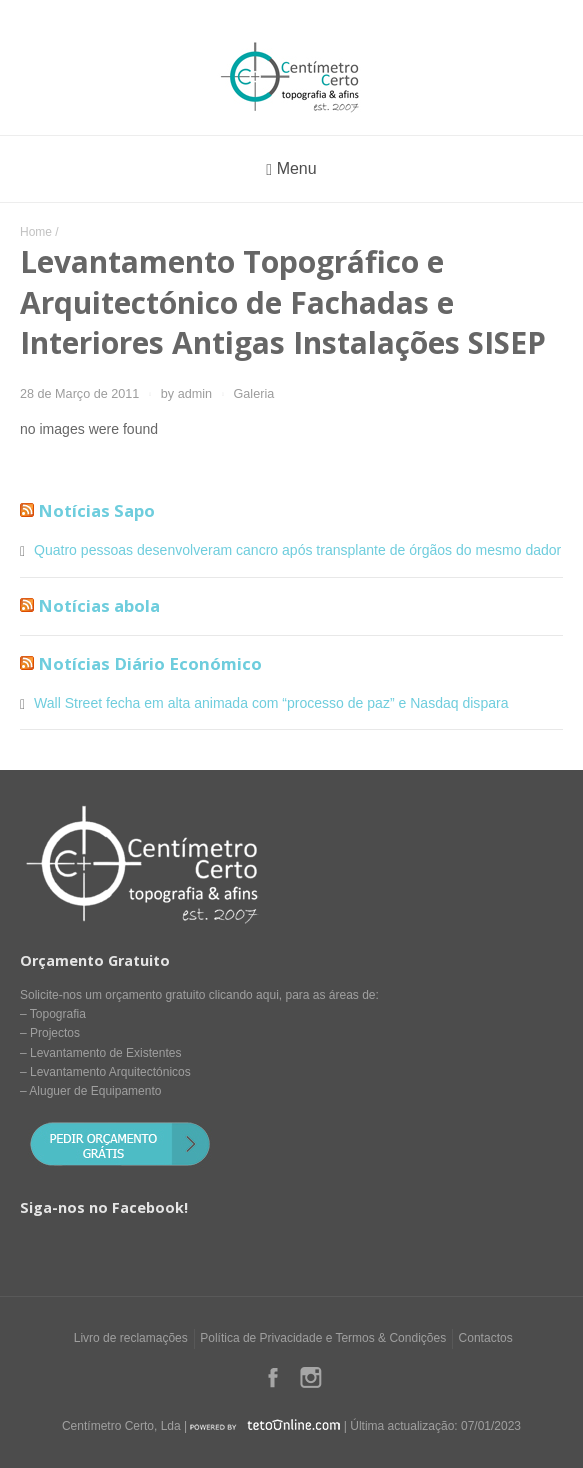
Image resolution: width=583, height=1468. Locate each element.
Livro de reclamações (131, 1338)
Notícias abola (99, 605)
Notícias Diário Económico (150, 663)
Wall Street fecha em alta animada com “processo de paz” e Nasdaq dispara (271, 703)
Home (36, 232)
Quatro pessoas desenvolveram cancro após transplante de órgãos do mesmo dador (297, 550)
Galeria (254, 394)
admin (195, 394)
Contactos (486, 1338)
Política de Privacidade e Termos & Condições (323, 1338)
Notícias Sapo (96, 510)
